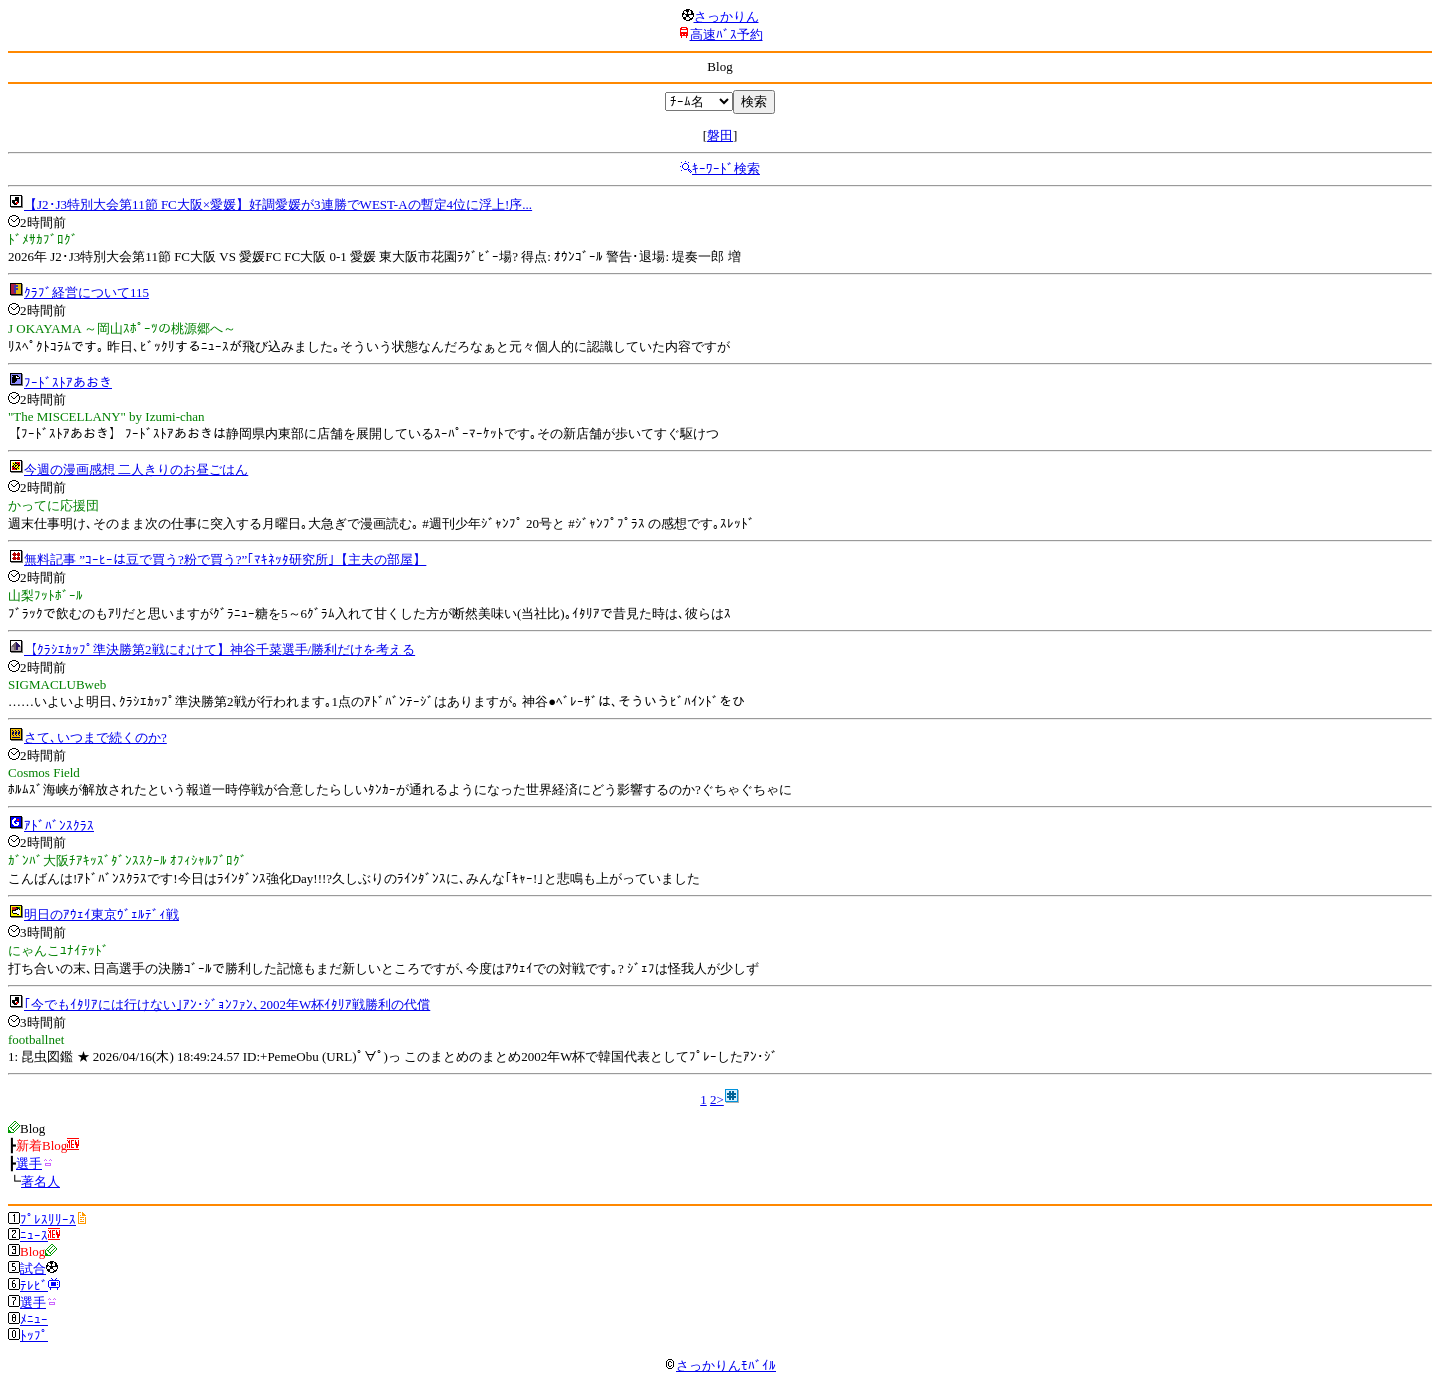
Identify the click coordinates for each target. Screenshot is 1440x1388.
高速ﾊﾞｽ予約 (726, 34)
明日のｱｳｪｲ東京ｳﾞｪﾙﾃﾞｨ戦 (101, 914)
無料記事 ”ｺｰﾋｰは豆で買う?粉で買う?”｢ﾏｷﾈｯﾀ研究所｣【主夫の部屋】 (225, 559)
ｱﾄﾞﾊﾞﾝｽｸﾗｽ (59, 825)
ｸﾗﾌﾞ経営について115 (86, 292)
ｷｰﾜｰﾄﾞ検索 (726, 168)
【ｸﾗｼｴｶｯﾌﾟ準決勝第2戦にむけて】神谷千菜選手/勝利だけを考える (219, 649)
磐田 (720, 135)
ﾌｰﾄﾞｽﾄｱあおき (68, 382)
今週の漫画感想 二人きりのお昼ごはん (136, 469)
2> (717, 1099)
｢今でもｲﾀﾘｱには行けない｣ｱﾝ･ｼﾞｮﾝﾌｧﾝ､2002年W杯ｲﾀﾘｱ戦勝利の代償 (227, 1004)
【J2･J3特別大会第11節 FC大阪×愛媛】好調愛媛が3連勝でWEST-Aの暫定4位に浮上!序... (278, 204)
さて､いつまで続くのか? (95, 737)
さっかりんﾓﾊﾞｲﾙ (720, 1365)
